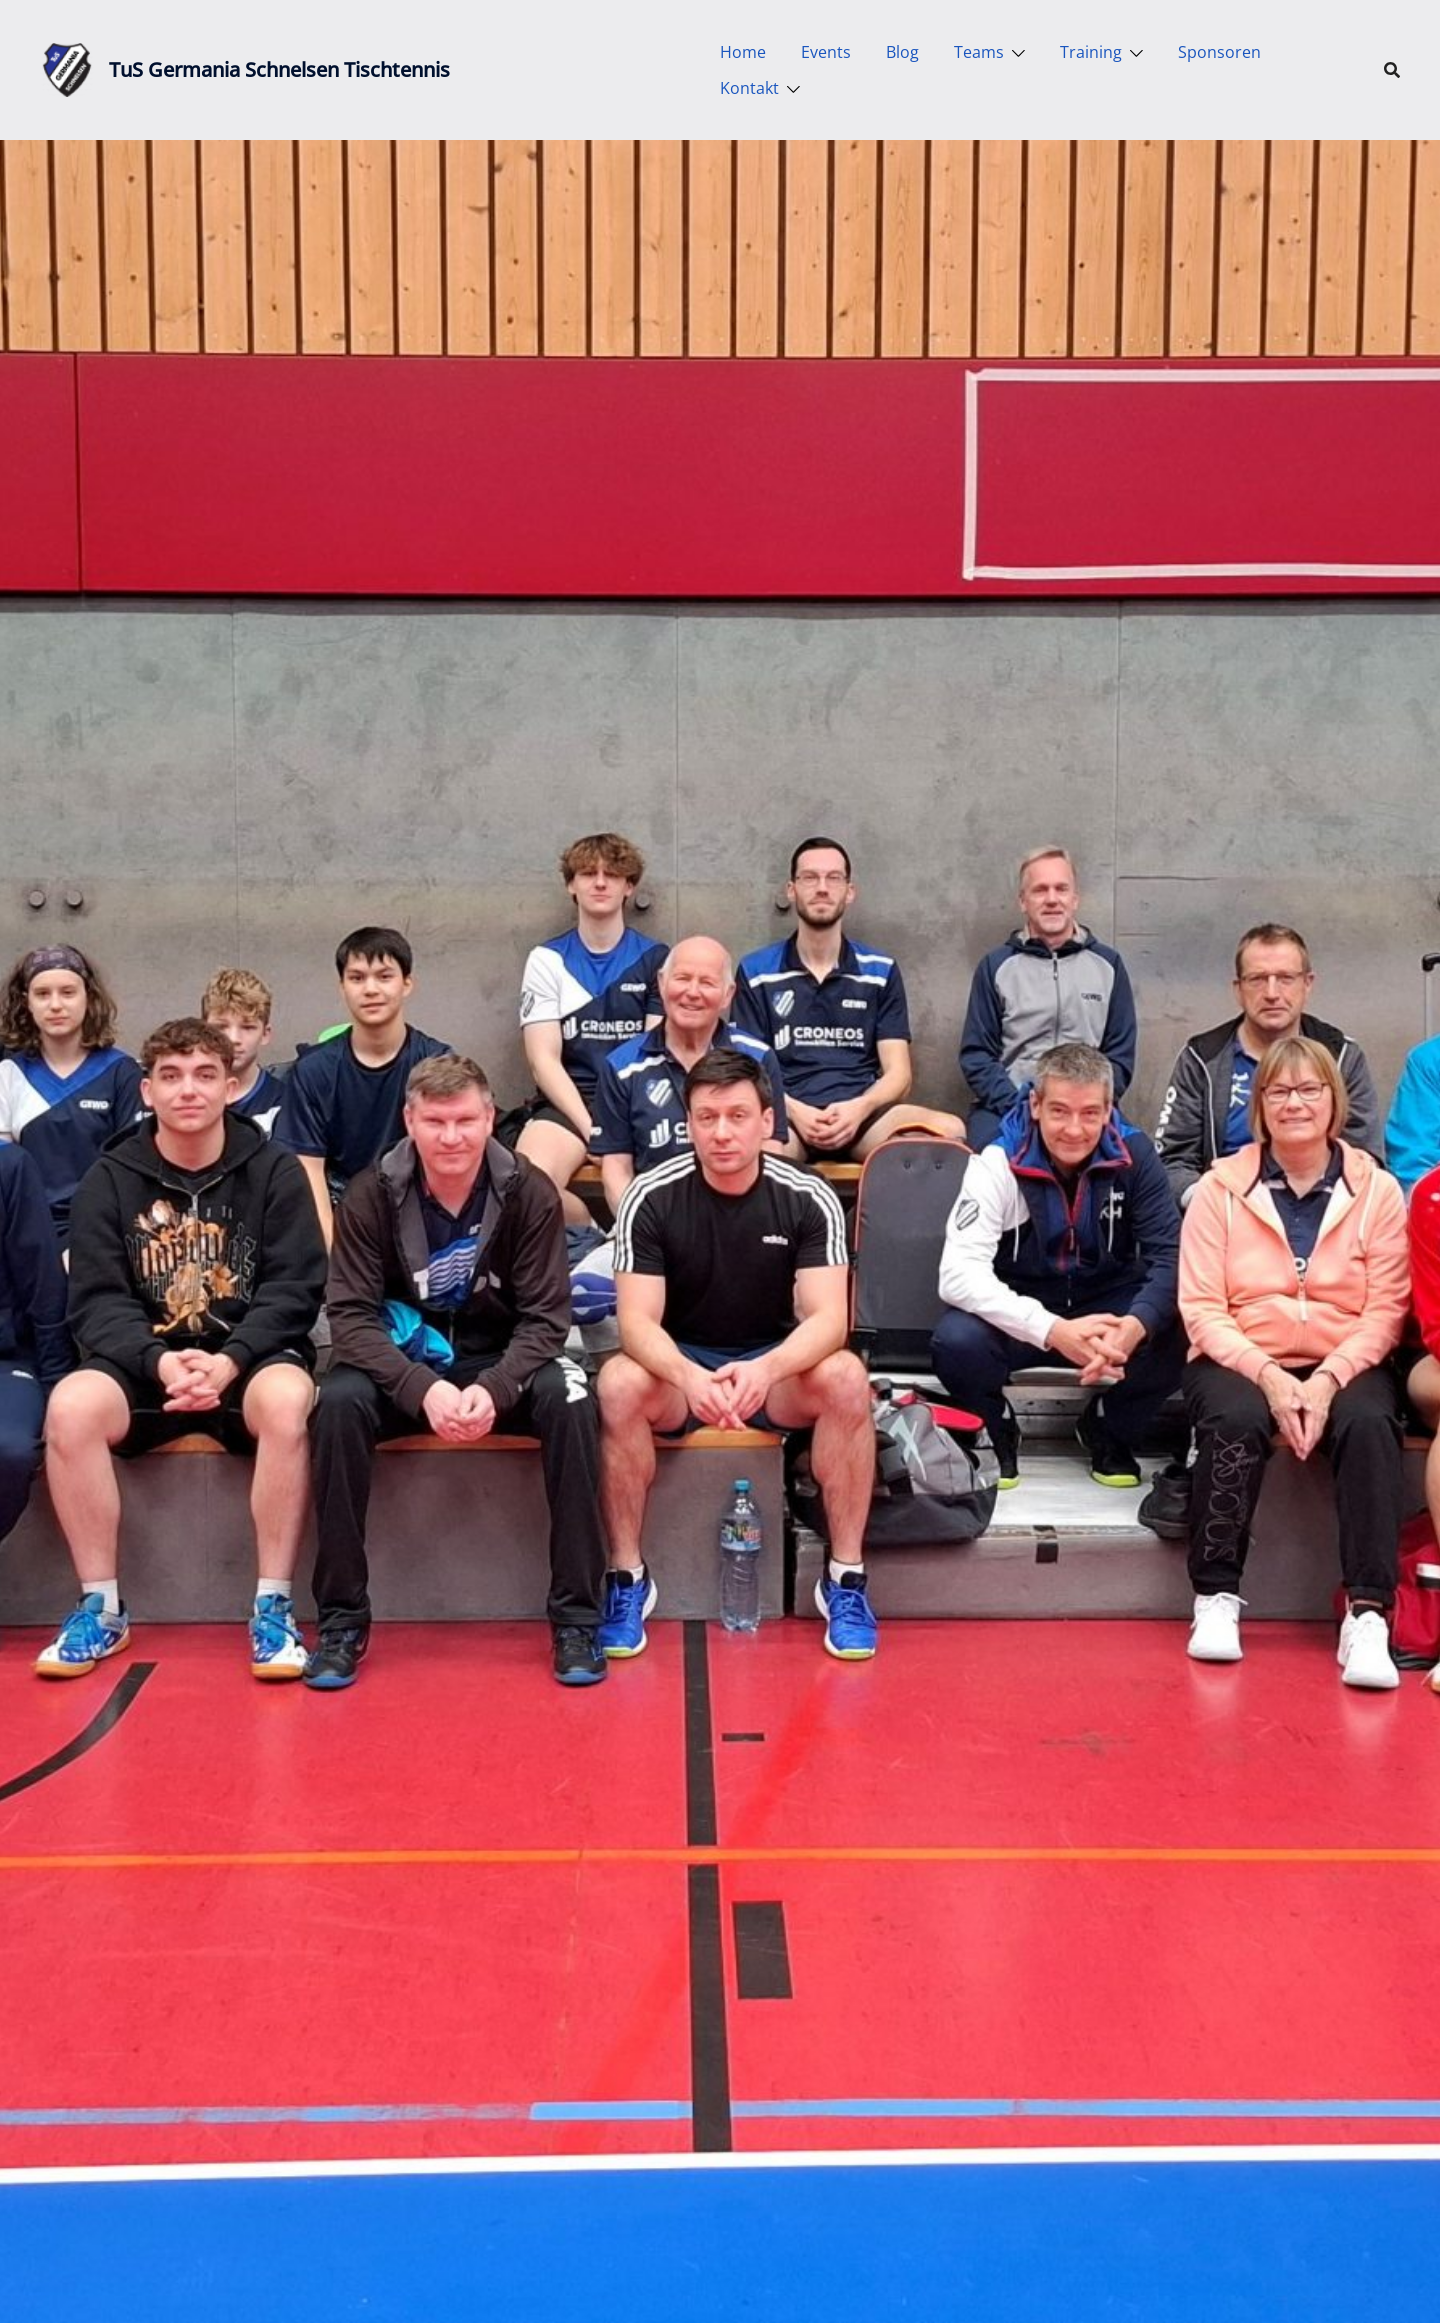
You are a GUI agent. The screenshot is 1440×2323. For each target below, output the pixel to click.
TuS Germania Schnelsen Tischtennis (279, 69)
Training (1091, 52)
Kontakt (749, 88)
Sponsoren (1219, 52)
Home (743, 52)
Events (826, 52)
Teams (979, 52)
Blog (902, 52)
